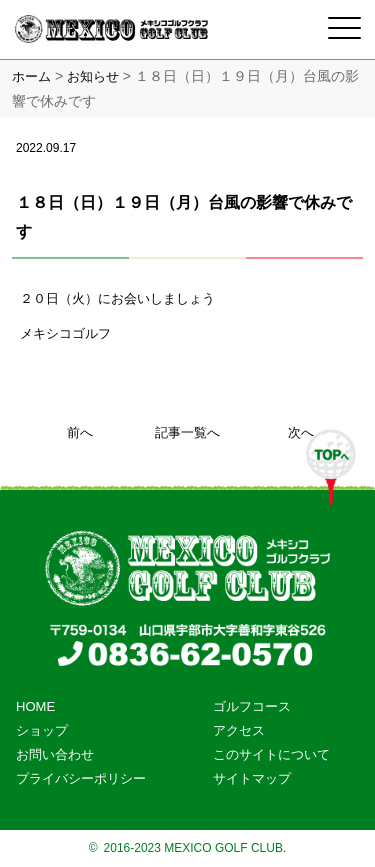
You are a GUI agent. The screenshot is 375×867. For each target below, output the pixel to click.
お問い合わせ (55, 754)
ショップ (42, 730)
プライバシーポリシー (81, 778)
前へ (80, 432)
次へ (301, 432)
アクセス (239, 730)
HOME (35, 706)
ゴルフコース (252, 706)
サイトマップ (252, 778)
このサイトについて (271, 754)
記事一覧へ (187, 432)
